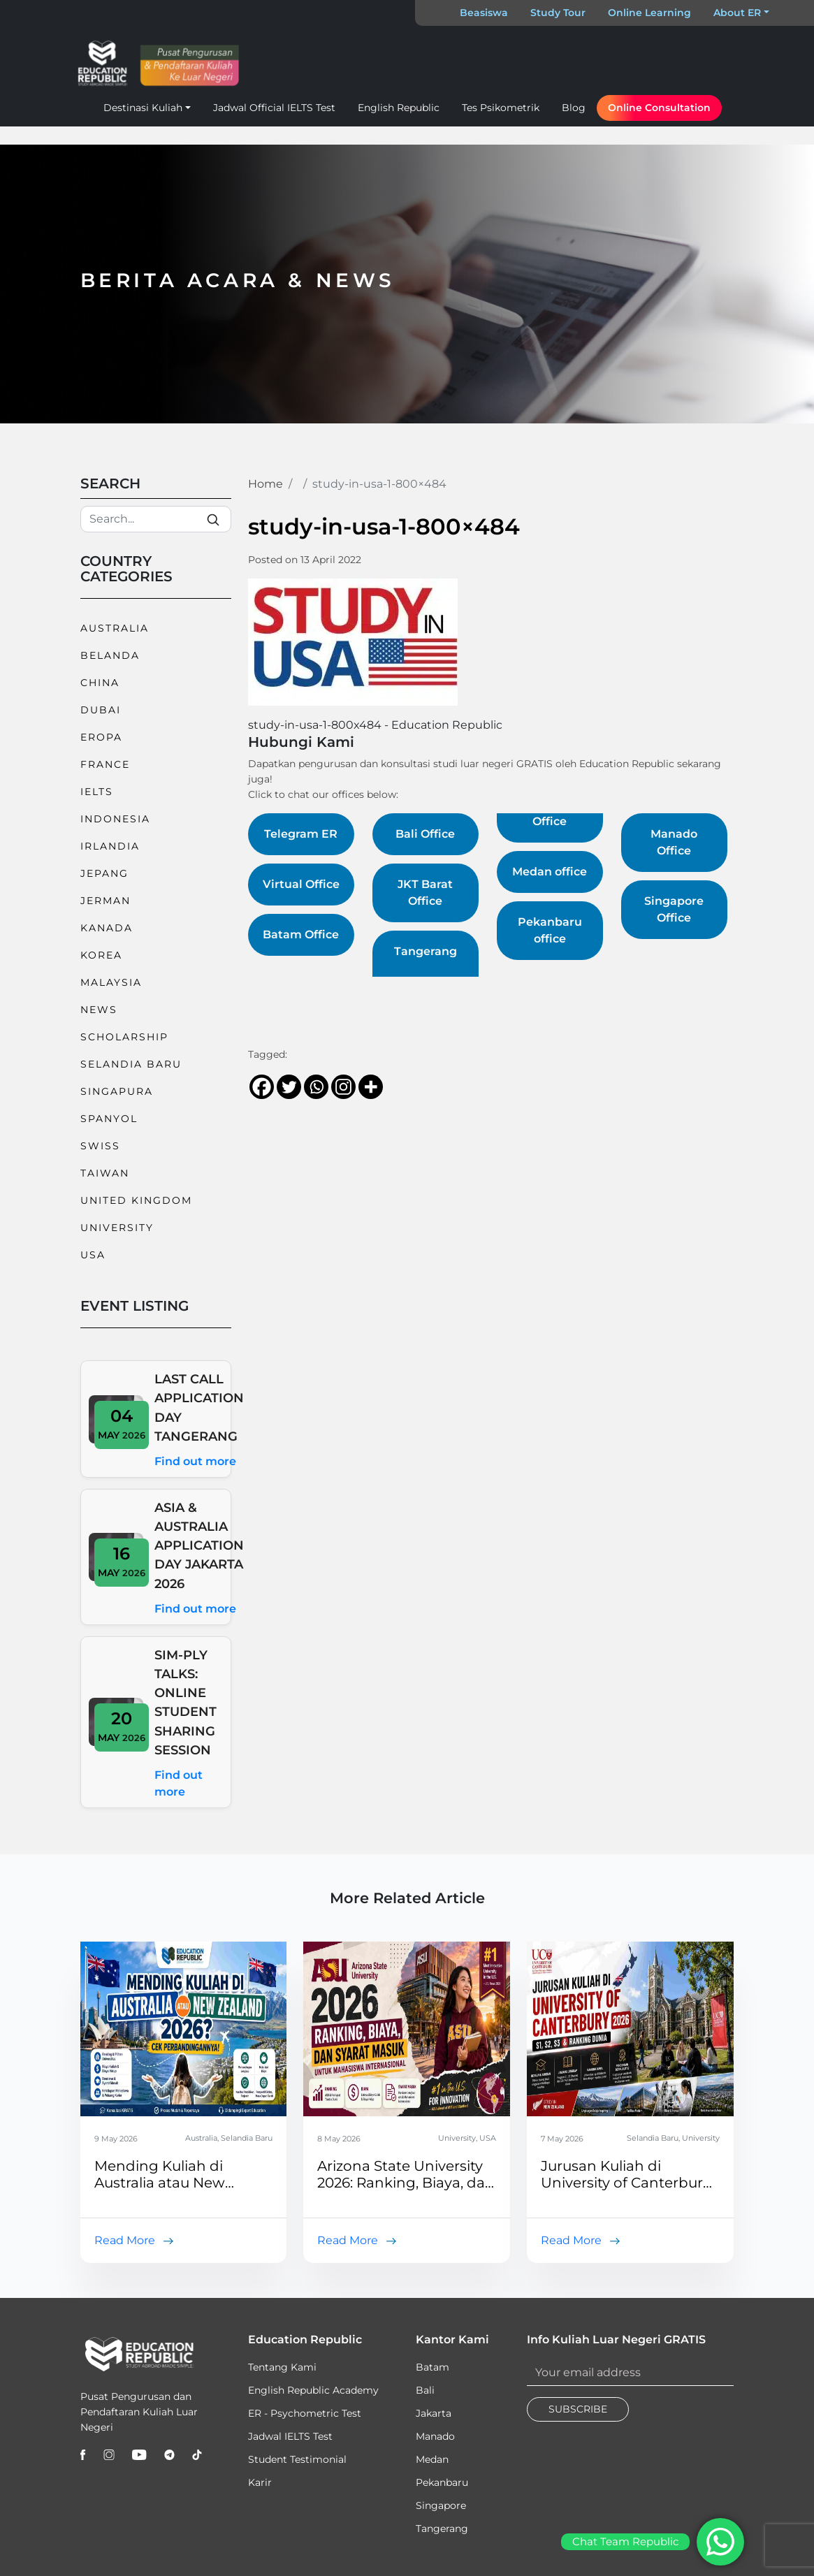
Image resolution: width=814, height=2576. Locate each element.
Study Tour (558, 12)
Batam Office (301, 934)
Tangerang (442, 2528)
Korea (101, 955)
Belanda (110, 655)
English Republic (398, 107)
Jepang (104, 873)
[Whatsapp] (316, 1087)
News (98, 1009)
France (105, 764)
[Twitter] (289, 1087)
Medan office (549, 871)
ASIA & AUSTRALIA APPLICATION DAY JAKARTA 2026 (199, 1545)
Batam (432, 2367)
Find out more (195, 1461)
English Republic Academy (313, 2390)
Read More (124, 2240)
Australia (114, 628)
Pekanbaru (442, 2482)
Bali (425, 2390)
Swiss (100, 1146)
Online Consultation (659, 107)
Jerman (105, 900)
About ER (737, 12)
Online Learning (649, 12)
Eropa (101, 737)
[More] (370, 1087)
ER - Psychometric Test (304, 2413)
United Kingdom (136, 1200)
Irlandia (110, 846)
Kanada (106, 928)
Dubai (100, 710)
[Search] (155, 519)
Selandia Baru (131, 1064)
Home (265, 483)
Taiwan (104, 1173)
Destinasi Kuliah (142, 107)
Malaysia (111, 982)
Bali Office (425, 834)
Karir (260, 2482)
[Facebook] (261, 1087)
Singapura (116, 1091)
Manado (435, 2436)
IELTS (96, 791)
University (117, 1227)
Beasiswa (484, 12)
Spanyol (109, 1118)
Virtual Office (301, 884)
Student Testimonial (297, 2459)
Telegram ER (300, 834)
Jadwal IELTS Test (290, 2436)
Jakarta (433, 2413)
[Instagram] (343, 1087)
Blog (574, 107)
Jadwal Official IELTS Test (274, 107)
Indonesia (115, 819)
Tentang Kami (282, 2367)
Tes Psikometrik (500, 107)
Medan (432, 2459)
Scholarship (124, 1037)
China (99, 682)
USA (93, 1255)
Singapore (441, 2505)
